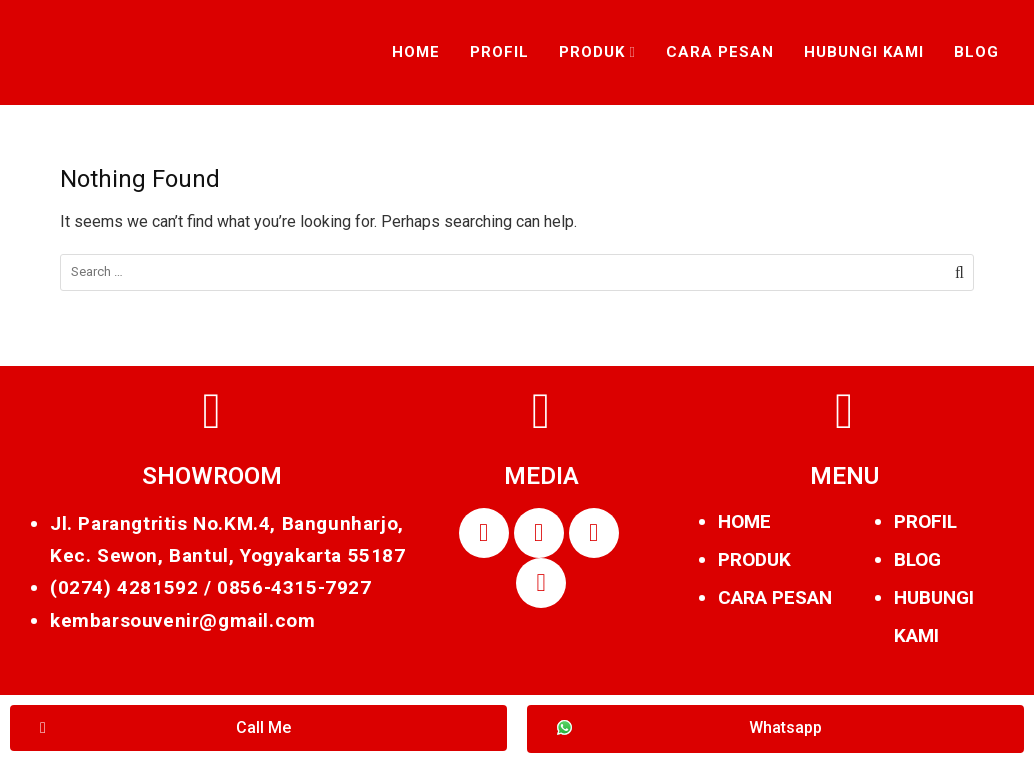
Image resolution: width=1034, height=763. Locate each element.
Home (416, 52)
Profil (499, 52)
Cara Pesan (720, 52)
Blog (976, 52)
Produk (592, 52)
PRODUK (754, 559)
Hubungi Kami (864, 52)
